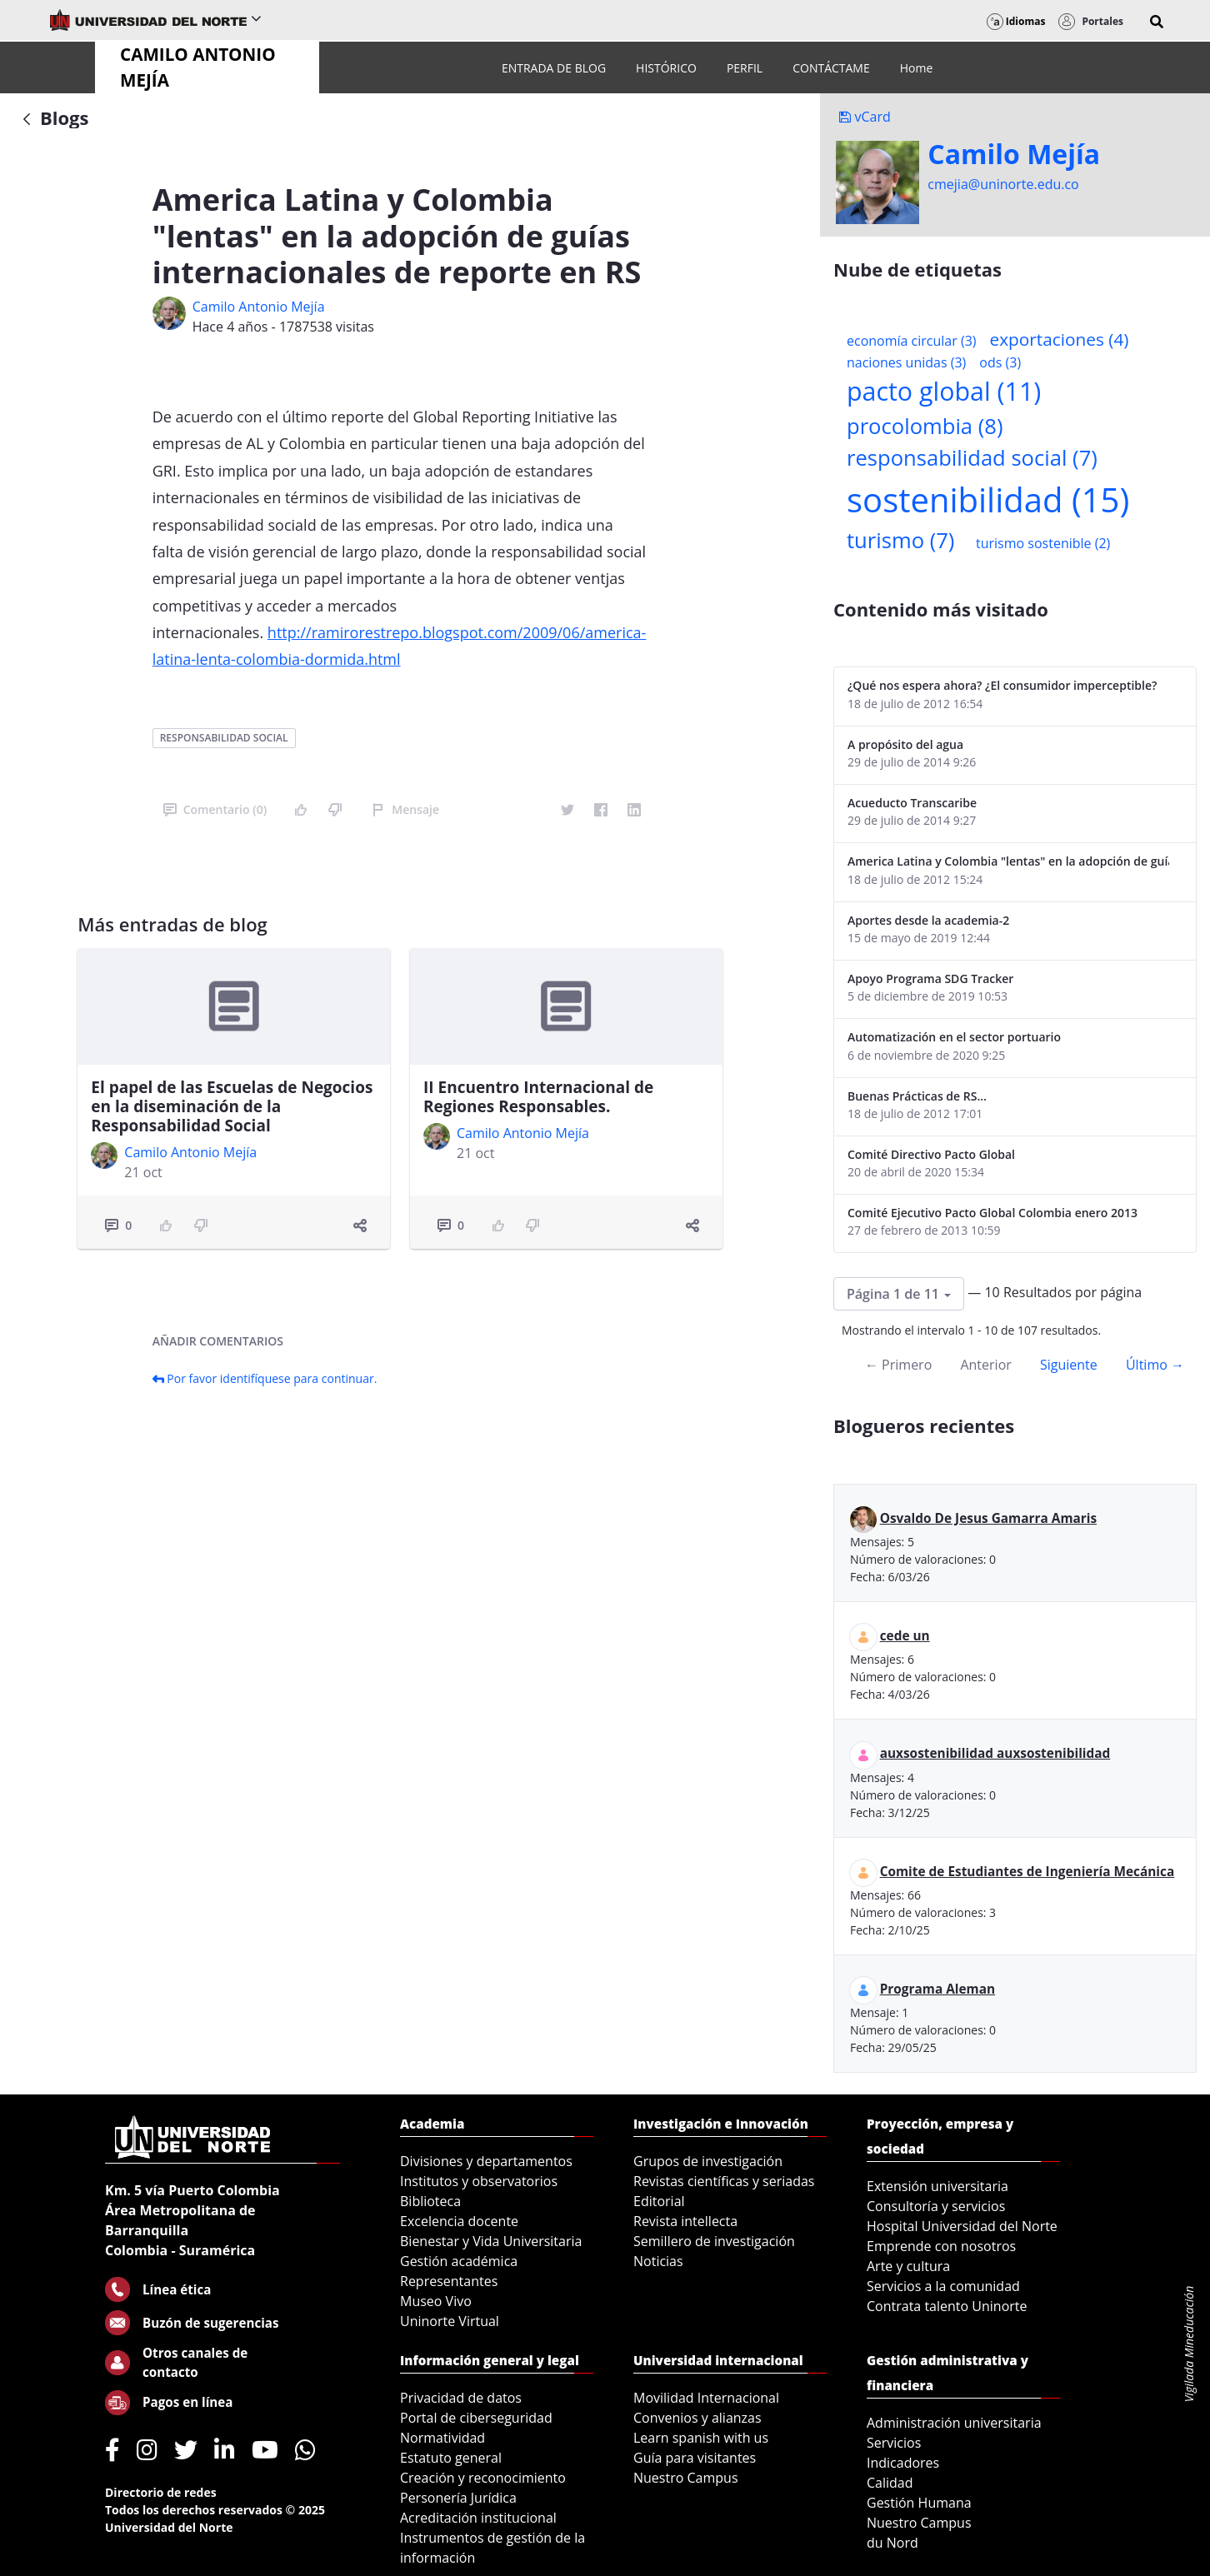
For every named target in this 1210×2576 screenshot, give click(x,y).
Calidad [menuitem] (890, 2483)
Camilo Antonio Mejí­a (258, 306)
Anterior (985, 1364)
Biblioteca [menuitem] (430, 2201)
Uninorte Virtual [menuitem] (449, 2321)
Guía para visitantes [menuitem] (694, 2458)
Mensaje (405, 809)
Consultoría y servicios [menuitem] (936, 2206)
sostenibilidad (988, 499)
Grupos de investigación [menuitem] (707, 2161)
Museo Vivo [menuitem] (436, 2301)
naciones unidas (906, 362)
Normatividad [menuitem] (442, 2438)
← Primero (898, 1364)
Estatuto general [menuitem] (451, 2458)
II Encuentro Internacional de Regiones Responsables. (538, 1096)
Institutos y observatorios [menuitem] (479, 2181)
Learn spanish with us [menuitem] (700, 2438)
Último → (1155, 1364)
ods (1000, 362)
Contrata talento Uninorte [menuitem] (947, 2306)
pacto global (944, 391)
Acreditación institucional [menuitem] (478, 2518)
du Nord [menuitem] (892, 2543)
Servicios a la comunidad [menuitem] (943, 2286)
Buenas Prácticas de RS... (917, 1096)
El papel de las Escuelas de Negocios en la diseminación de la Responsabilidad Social (231, 1106)
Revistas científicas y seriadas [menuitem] (723, 2181)
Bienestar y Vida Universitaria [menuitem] (491, 2241)
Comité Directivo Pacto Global (931, 1154)
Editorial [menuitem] (659, 2201)
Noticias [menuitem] (658, 2261)
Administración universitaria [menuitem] (954, 2423)
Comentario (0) (215, 809)
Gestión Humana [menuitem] (919, 2503)
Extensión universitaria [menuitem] (937, 2186)
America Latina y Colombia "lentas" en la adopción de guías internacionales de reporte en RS (1008, 861)
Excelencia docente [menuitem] (459, 2221)
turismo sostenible (1043, 543)
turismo (900, 540)
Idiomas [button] (1016, 21)
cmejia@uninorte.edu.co (1003, 184)
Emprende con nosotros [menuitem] (941, 2246)
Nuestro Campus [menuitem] (685, 2478)
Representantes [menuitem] (449, 2281)
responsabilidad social (224, 738)
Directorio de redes (161, 2492)
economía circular (912, 341)
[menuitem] (553, 68)
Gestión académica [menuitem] (459, 2261)
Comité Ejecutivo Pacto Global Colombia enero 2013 (993, 1213)
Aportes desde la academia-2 (928, 920)
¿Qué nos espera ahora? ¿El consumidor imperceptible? (1002, 685)
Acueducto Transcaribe (912, 803)
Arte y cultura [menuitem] (908, 2266)
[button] (1156, 21)
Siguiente (1069, 1364)
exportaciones (1059, 339)
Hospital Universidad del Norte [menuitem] (962, 2226)
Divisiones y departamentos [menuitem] (486, 2161)
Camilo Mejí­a (1014, 154)
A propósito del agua (905, 744)
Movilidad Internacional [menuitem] (706, 2398)
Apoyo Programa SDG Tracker (930, 978)
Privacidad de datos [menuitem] (461, 2398)
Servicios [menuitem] (894, 2443)
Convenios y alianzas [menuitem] (697, 2418)
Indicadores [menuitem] (903, 2463)
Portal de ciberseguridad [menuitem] (476, 2418)
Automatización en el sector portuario (954, 1037)
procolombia (924, 426)
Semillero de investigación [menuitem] (714, 2241)
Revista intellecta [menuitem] (685, 2221)
